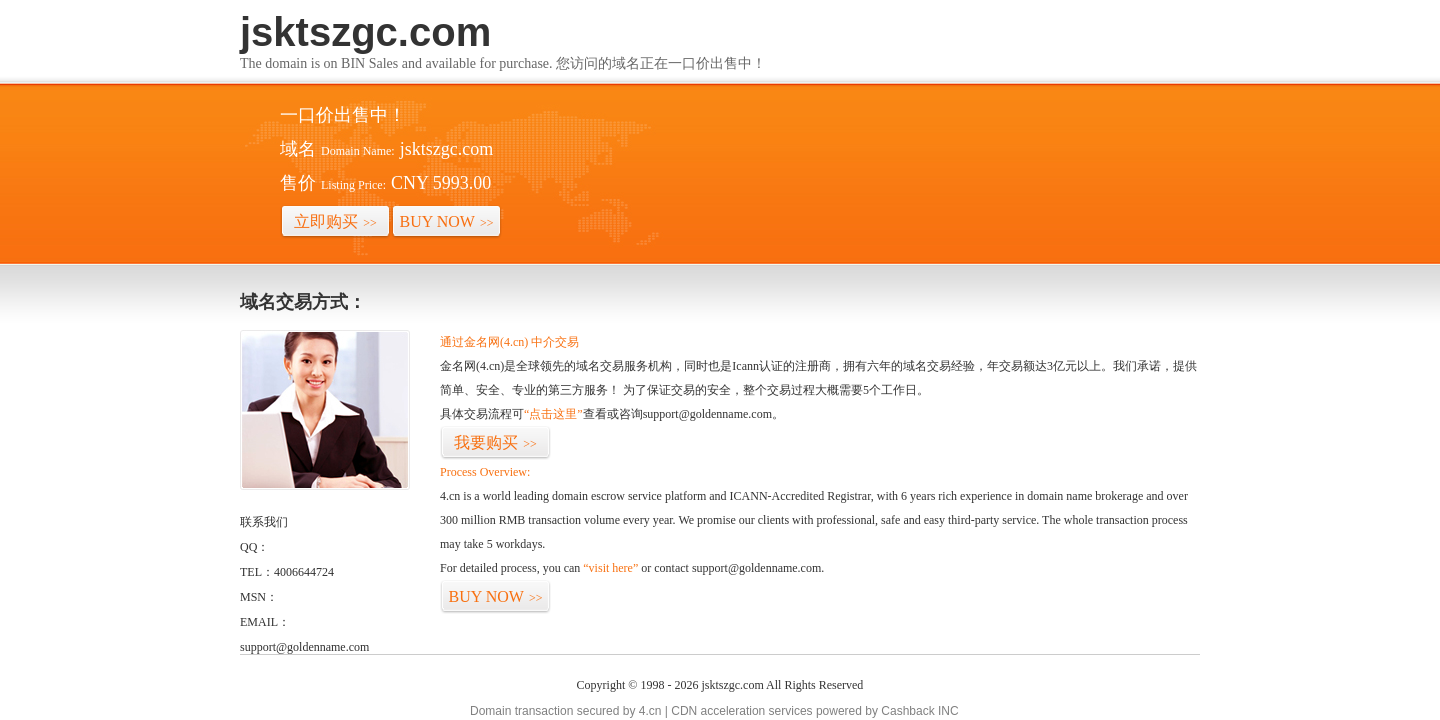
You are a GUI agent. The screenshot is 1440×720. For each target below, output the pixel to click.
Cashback (907, 711)
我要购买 (495, 442)
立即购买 (335, 221)
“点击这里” (553, 414)
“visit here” (610, 568)
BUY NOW (447, 221)
